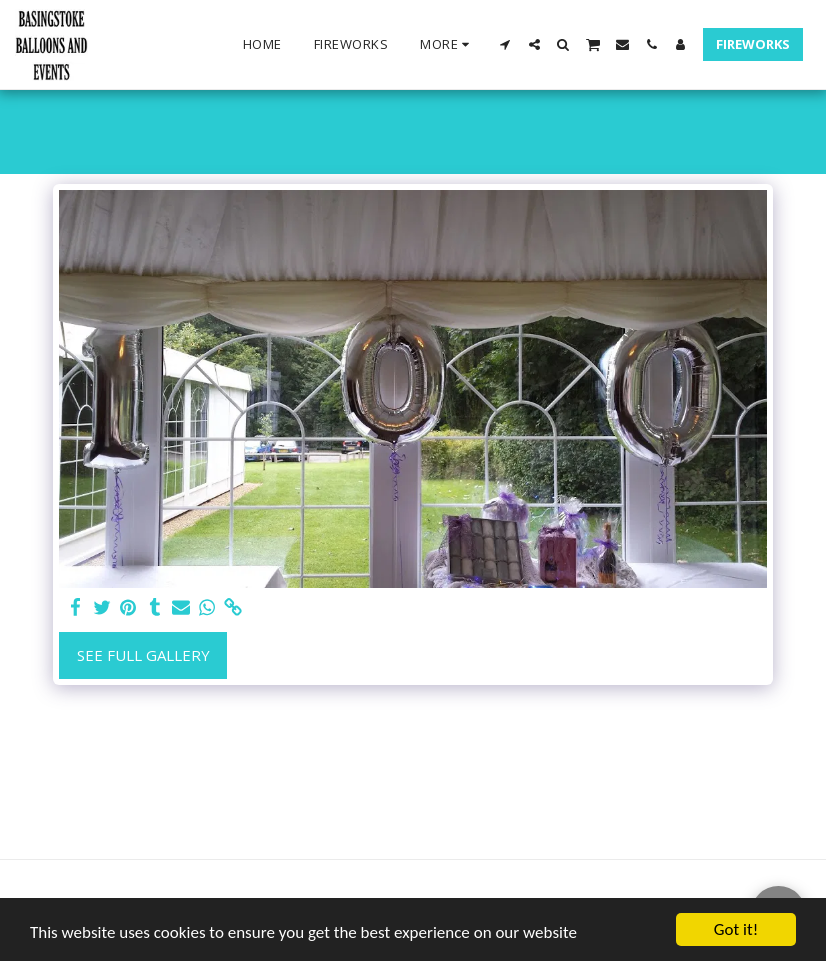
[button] (505, 44)
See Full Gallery (143, 655)
